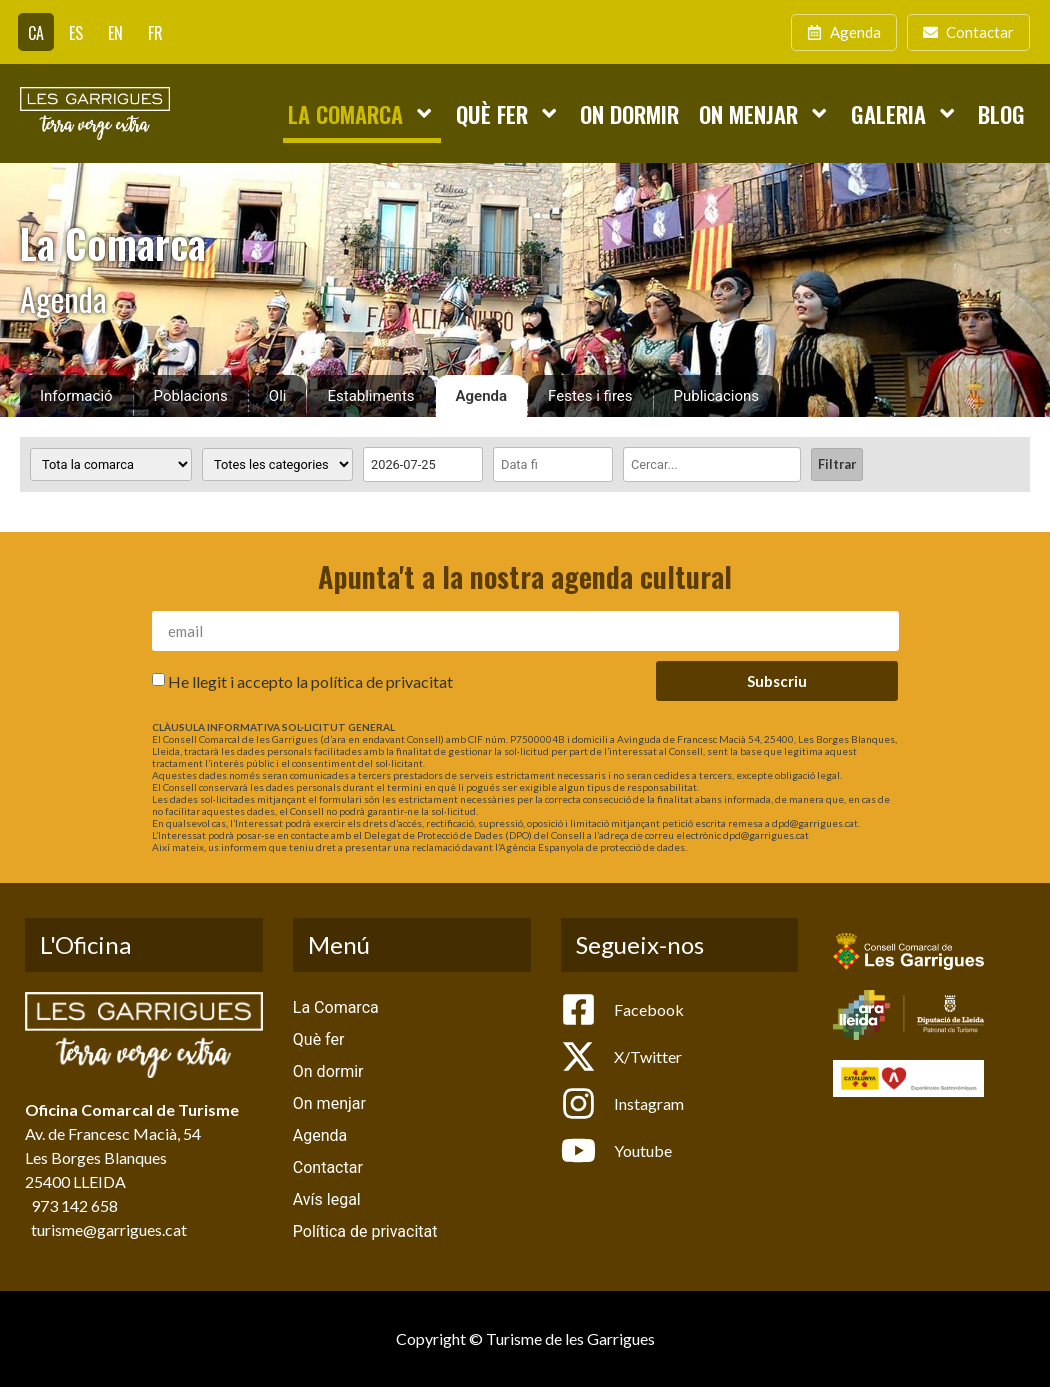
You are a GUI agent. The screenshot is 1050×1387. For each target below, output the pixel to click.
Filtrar (837, 464)
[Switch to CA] (36, 32)
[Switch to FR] (155, 32)
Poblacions (191, 396)
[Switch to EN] (115, 32)
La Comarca (361, 113)
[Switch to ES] (76, 32)
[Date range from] (423, 464)
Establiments (370, 396)
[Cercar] (712, 464)
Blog (1001, 113)
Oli (278, 396)
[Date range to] (553, 464)
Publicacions (717, 396)
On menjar (764, 113)
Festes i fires (590, 396)
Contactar (328, 1167)
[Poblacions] (111, 464)
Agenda (482, 396)
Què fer (508, 113)
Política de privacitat (365, 1231)
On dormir (629, 113)
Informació (76, 396)
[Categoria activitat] (277, 464)
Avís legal (327, 1199)
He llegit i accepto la (310, 681)
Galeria (904, 113)
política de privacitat (382, 681)
